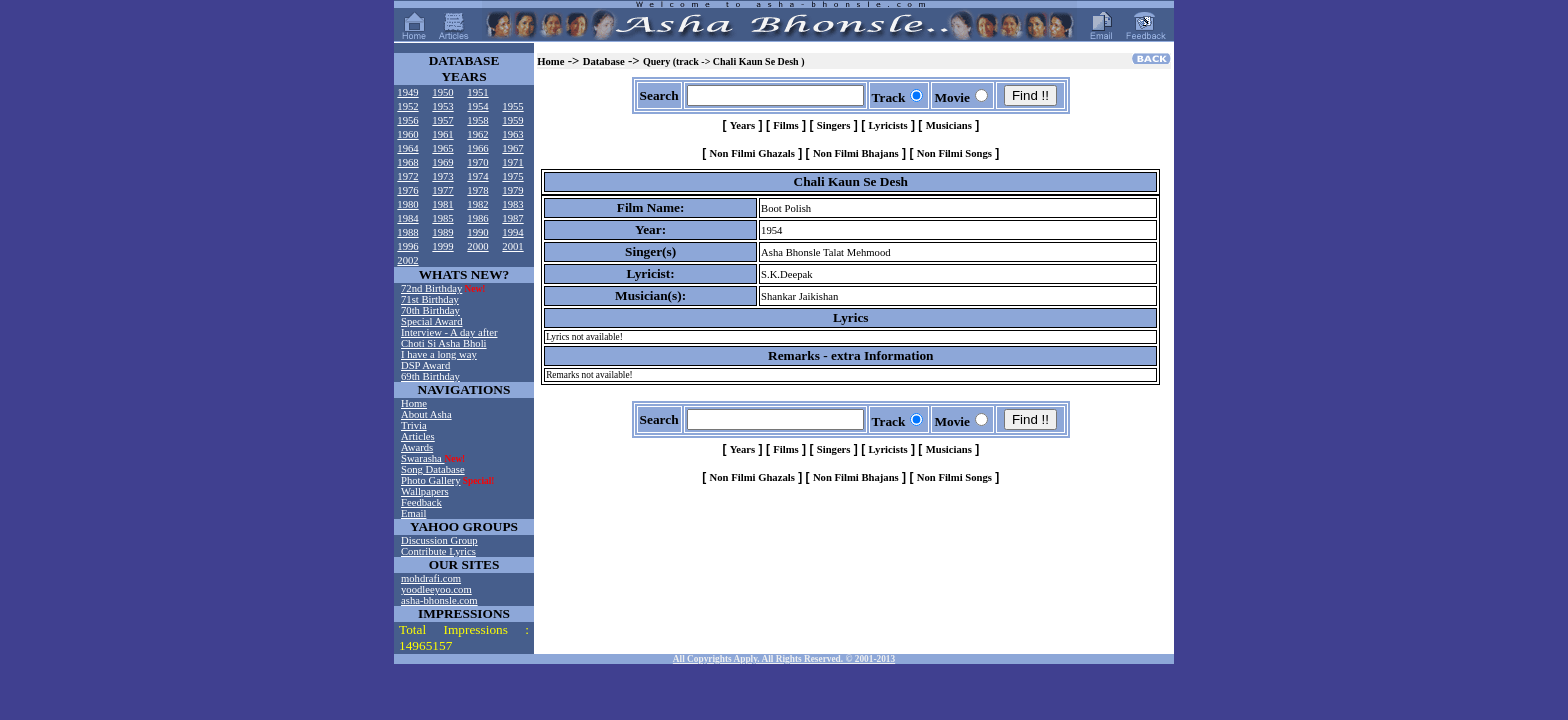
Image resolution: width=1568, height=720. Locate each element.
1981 (442, 204)
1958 (477, 120)
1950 (442, 92)
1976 (407, 190)
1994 (512, 232)
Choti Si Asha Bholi (444, 343)
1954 (477, 106)
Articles (418, 436)
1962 (477, 134)
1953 (442, 106)
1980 (407, 204)
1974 (477, 176)
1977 (442, 190)
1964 (407, 148)
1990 (477, 232)
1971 (512, 162)
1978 (477, 190)
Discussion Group (439, 540)
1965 (442, 148)
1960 (407, 134)
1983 (512, 204)
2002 (407, 260)
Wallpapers (425, 491)
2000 (477, 246)
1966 (477, 148)
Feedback (421, 502)
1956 (407, 120)
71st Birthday (430, 299)
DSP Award (425, 365)
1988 (407, 232)
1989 (442, 232)
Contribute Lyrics (438, 551)
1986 (477, 218)
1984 (407, 218)
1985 (442, 218)
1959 (512, 120)
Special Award (431, 321)
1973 (442, 176)
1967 (512, 148)
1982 (477, 204)
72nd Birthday (431, 288)
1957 (442, 120)
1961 (442, 134)
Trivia (414, 425)
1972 (407, 176)
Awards (417, 447)
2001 (512, 246)
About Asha (426, 414)
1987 (512, 218)
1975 (512, 176)
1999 (442, 246)
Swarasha (423, 458)
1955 (512, 106)
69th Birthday (430, 376)
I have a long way (439, 354)
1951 (477, 92)
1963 (512, 134)
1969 (442, 162)
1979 (512, 190)
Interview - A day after (449, 332)
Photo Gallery (431, 480)
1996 (407, 246)
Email (413, 513)
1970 (477, 162)
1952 (407, 106)
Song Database (433, 469)
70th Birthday (430, 310)
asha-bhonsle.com (439, 600)
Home (414, 403)
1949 (407, 92)
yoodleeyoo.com (436, 589)
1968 (407, 162)
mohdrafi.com (431, 578)
